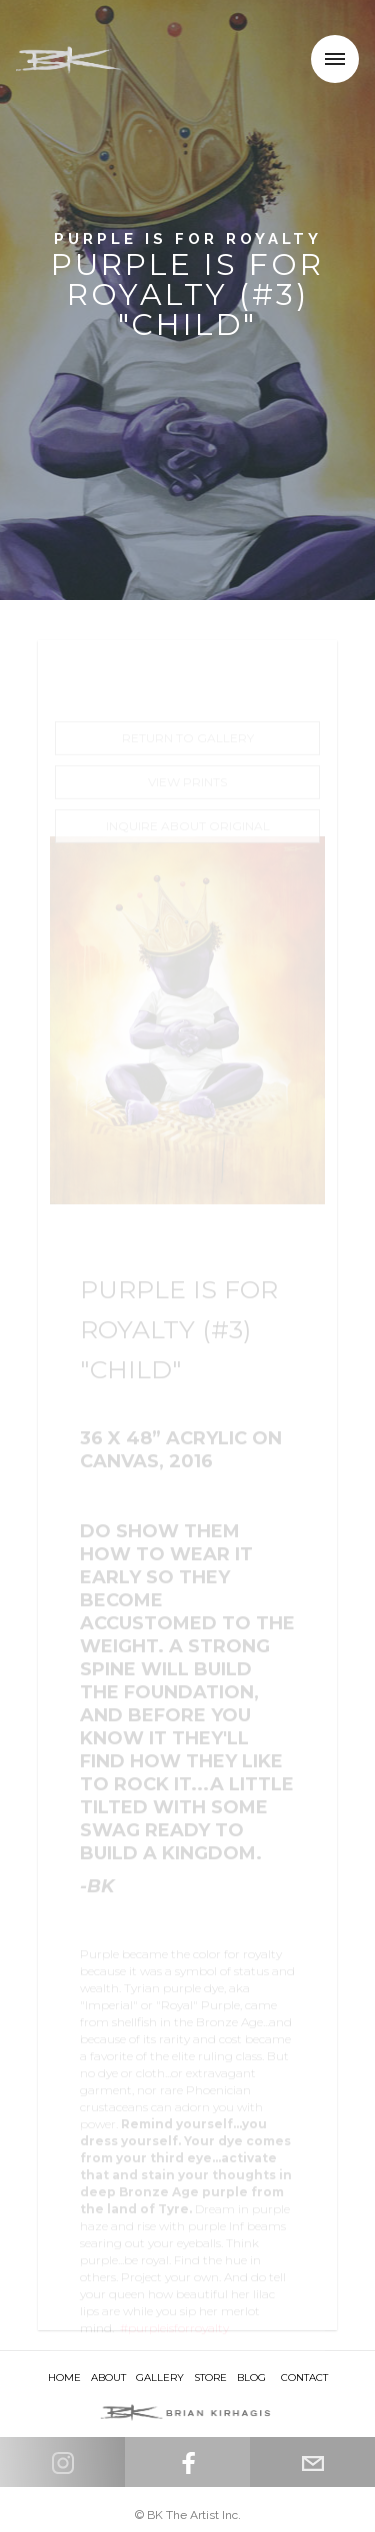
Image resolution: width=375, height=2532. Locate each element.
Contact (304, 2377)
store (210, 2377)
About (108, 2377)
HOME (64, 2377)
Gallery (160, 2377)
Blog (251, 2377)
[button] (335, 59)
